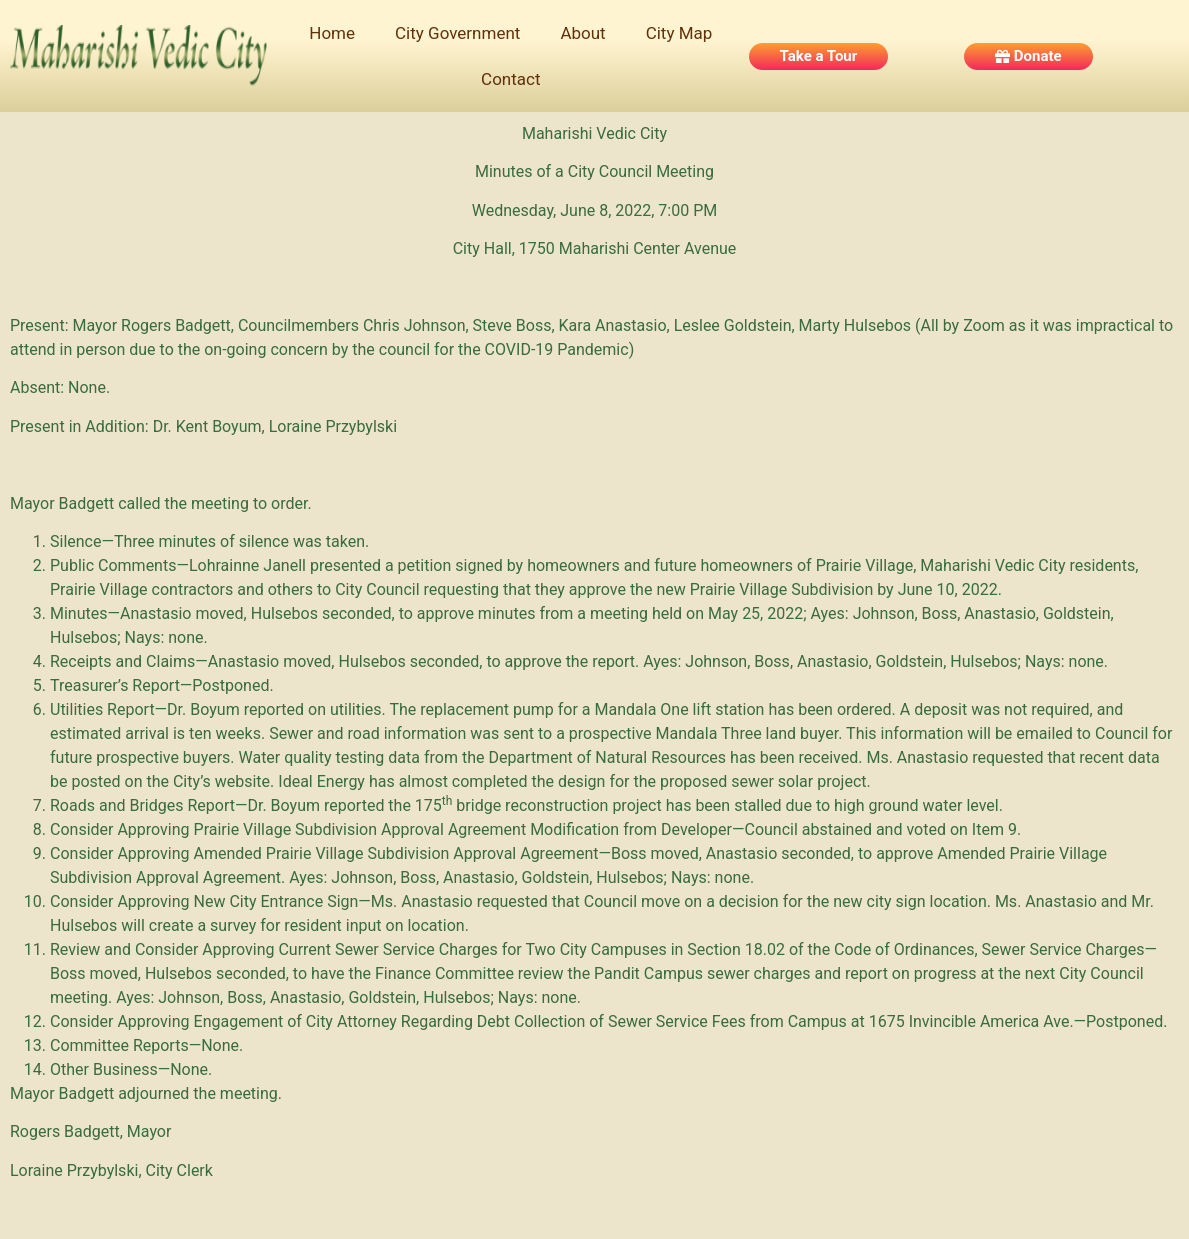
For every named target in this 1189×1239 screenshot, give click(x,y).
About (582, 33)
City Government (457, 33)
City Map (679, 33)
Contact (510, 79)
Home (332, 33)
